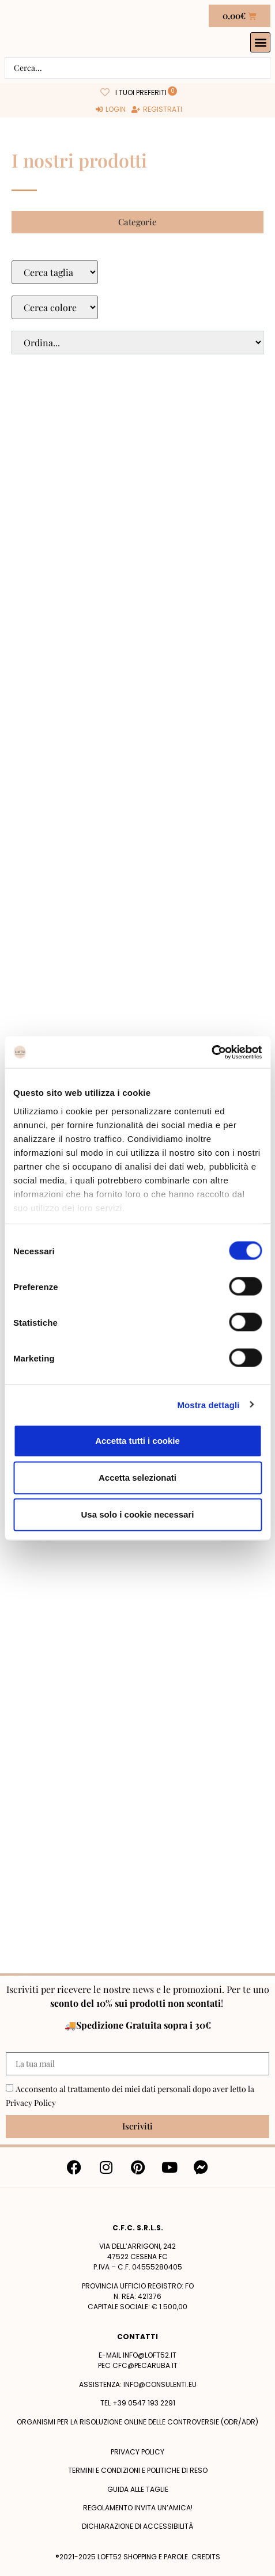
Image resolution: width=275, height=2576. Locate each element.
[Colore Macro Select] (55, 307)
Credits (205, 2557)
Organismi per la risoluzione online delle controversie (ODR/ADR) (137, 2422)
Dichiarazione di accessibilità (137, 2526)
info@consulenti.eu (160, 2384)
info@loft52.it (149, 2355)
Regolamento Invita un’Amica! (138, 2508)
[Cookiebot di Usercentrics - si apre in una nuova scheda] (211, 1052)
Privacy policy (137, 2452)
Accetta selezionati (137, 1477)
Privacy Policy (31, 2102)
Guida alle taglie (137, 2489)
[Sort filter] (137, 342)
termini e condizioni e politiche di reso (138, 2470)
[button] (260, 42)
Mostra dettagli (208, 1404)
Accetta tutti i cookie (137, 1441)
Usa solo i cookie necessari (137, 1514)
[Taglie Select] (55, 272)
